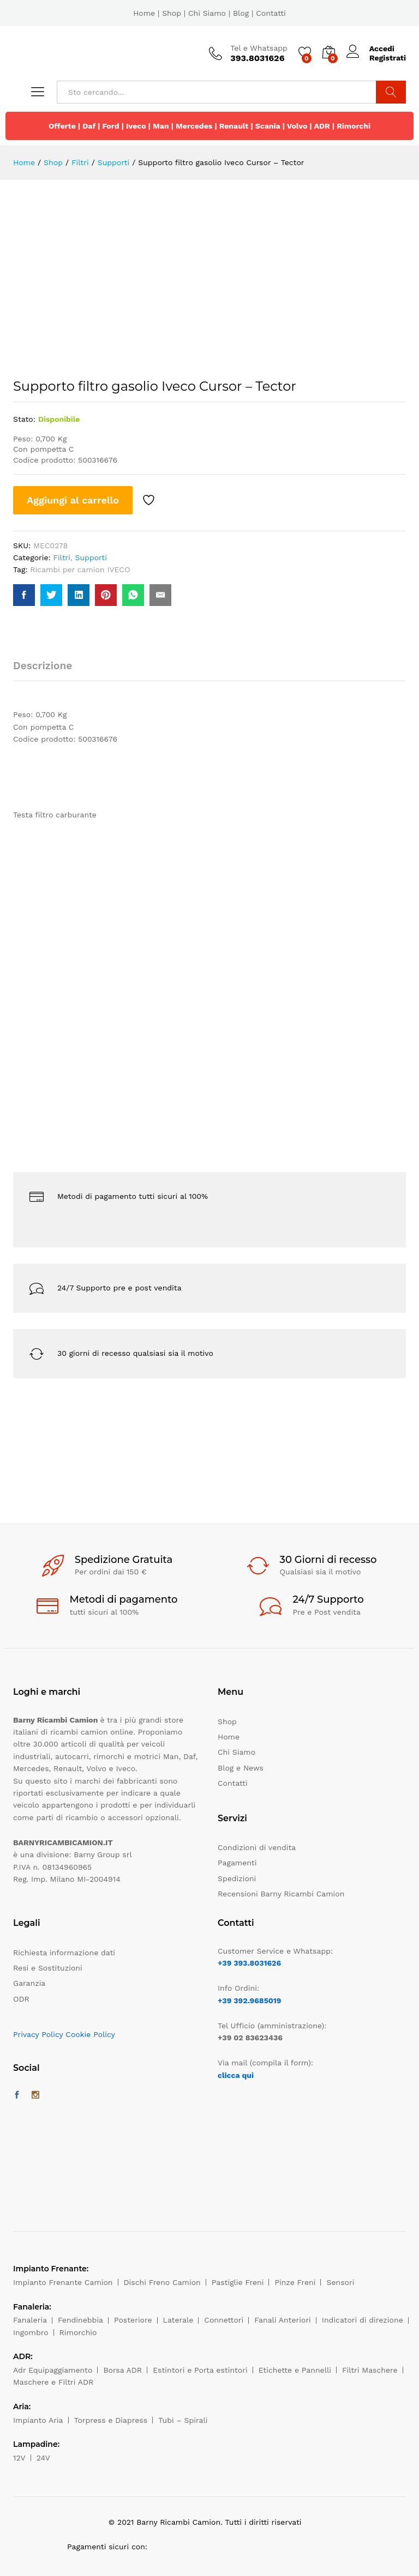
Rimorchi (353, 126)
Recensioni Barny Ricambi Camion (281, 1893)
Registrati (387, 57)
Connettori (223, 2320)
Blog (241, 13)
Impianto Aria (38, 2420)
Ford (110, 126)
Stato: (24, 419)
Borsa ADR (122, 2370)
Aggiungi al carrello (73, 500)
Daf (88, 126)
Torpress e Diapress (111, 2420)
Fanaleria (30, 2320)
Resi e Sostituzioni (47, 1967)
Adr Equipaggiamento (52, 2370)
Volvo (297, 126)
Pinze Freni (294, 2282)
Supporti (91, 557)
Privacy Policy (38, 2034)
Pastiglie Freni (238, 2282)
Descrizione (42, 665)
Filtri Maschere (370, 2370)
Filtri (61, 557)
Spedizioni (237, 1878)
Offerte (62, 126)
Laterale (178, 2320)
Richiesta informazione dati (64, 1952)
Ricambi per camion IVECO (80, 569)
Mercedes (194, 126)
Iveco (136, 126)
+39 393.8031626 (249, 1963)
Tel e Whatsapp (259, 48)
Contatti (271, 13)
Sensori (340, 2282)
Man (161, 126)
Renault (234, 126)
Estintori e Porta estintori (200, 2370)
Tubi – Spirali (182, 2420)
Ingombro (31, 2332)
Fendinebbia (80, 2320)
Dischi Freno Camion (162, 2282)
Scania (267, 126)
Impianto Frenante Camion (63, 2282)
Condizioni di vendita (257, 1847)
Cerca (391, 92)
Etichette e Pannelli (295, 2370)
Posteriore (133, 2320)
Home (144, 13)
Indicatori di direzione (362, 2320)
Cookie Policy (90, 2034)
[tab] (48, 670)
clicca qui (236, 2075)
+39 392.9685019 (249, 2000)
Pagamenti (237, 1862)
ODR (21, 1999)
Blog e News (241, 1767)
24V (43, 2457)
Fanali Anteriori (282, 2320)
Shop (171, 13)
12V (19, 2457)
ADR (322, 126)
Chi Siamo (207, 13)
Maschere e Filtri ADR (53, 2382)
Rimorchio (78, 2332)
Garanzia (29, 1983)
